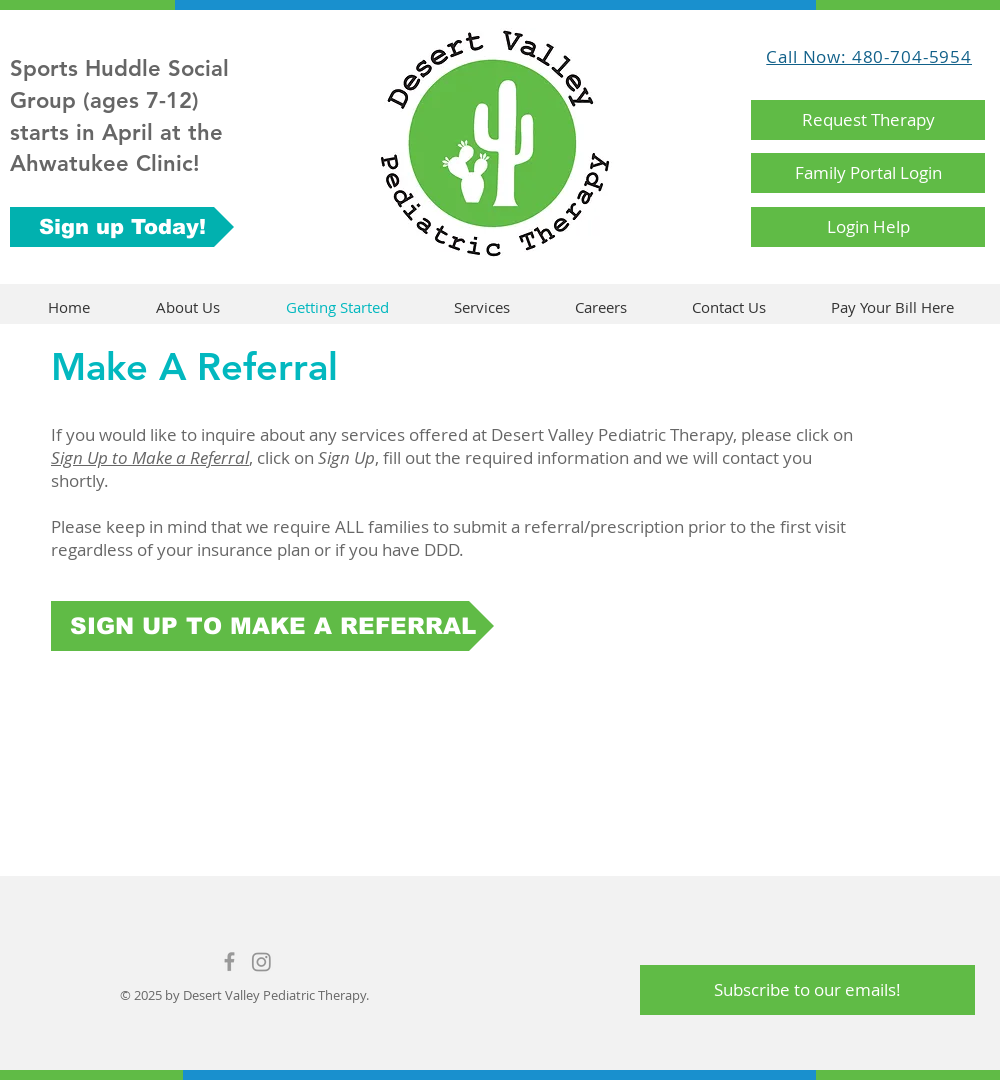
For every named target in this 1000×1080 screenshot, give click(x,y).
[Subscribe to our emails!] (807, 990)
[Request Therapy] (868, 120)
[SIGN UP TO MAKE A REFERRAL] (272, 626)
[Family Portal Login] (868, 173)
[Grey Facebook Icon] (229, 961)
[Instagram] (261, 961)
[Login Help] (868, 227)
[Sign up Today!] (122, 227)
